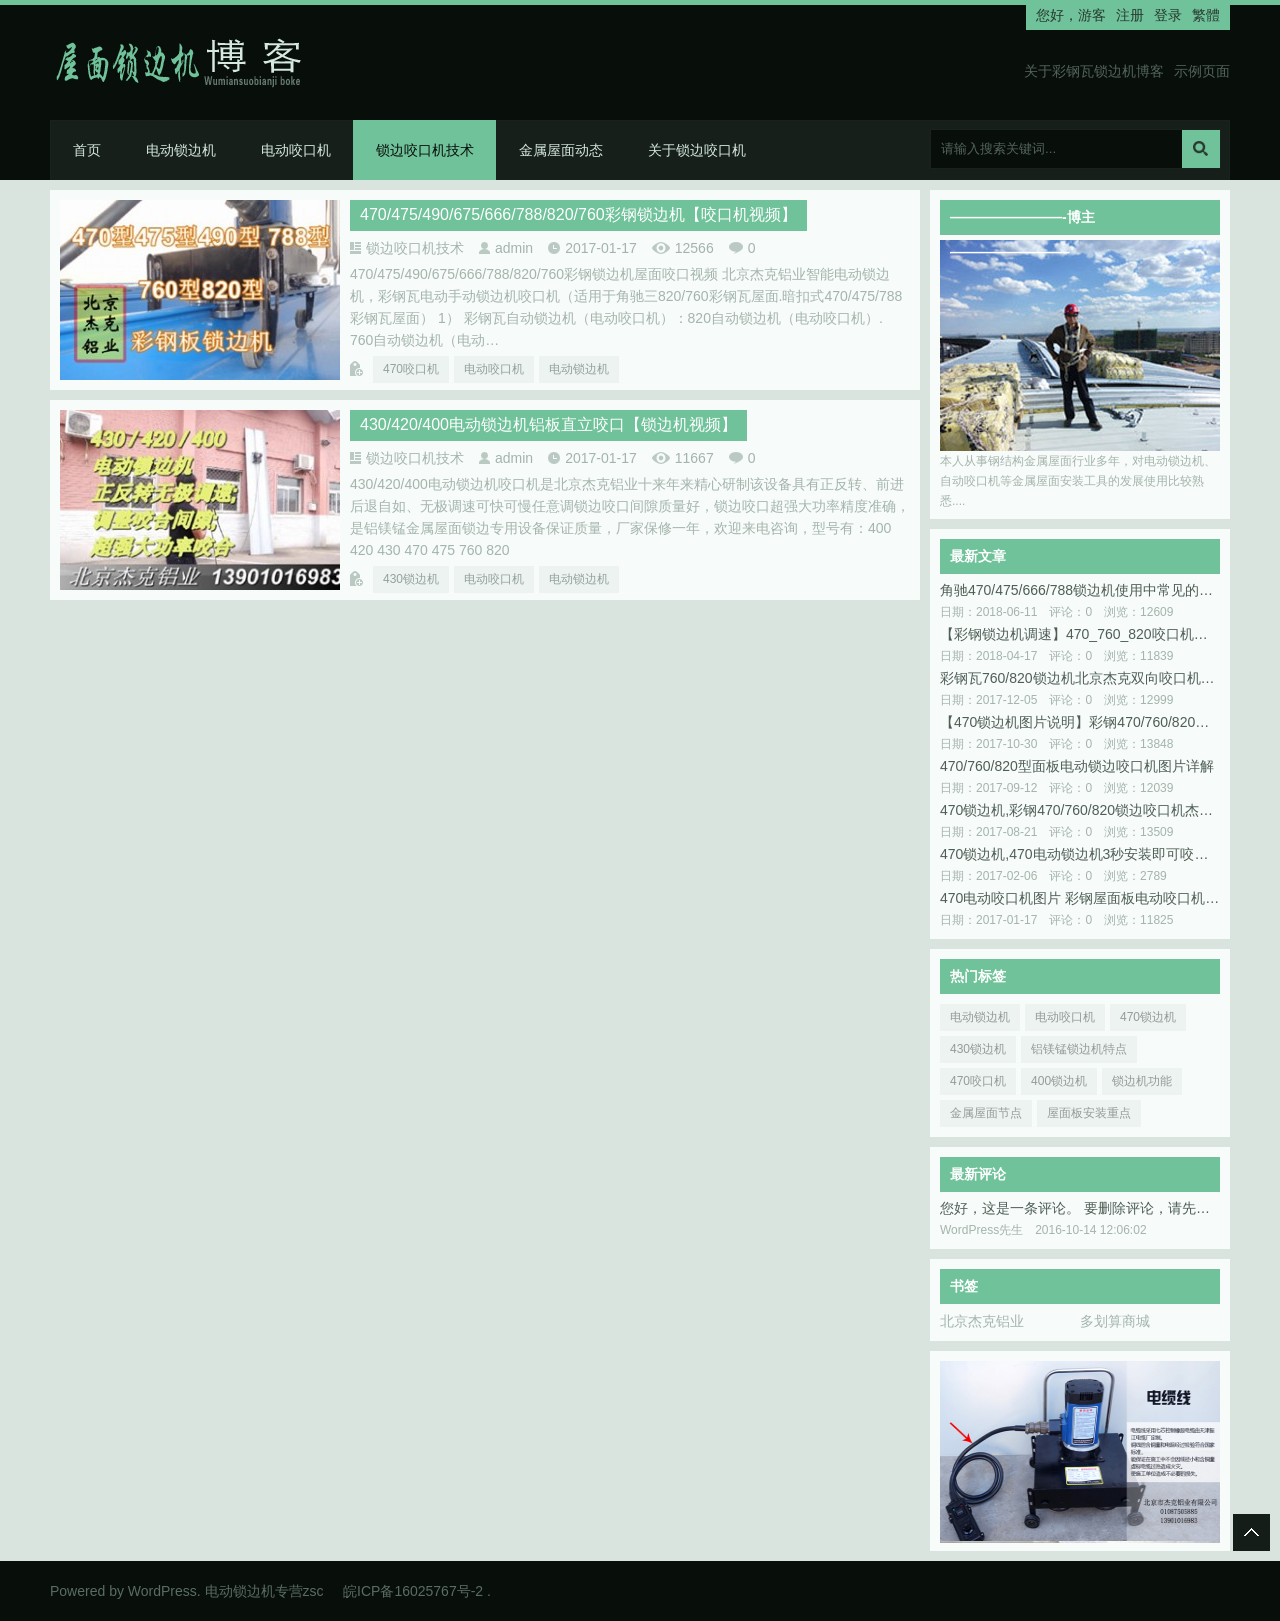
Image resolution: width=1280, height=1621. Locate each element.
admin (514, 248)
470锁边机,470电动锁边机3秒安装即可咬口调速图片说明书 (1080, 854)
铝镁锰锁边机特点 (1079, 1049)
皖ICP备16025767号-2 (413, 1591)
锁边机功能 (1142, 1081)
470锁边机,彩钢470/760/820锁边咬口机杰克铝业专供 (1080, 810)
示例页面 (1202, 71)
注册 (1130, 15)
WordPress (162, 1591)
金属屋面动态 (561, 150)
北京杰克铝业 (982, 1321)
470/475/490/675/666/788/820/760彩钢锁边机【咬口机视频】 (578, 214)
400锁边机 (1059, 1081)
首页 (87, 150)
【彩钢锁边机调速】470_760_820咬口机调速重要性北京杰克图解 (1080, 634)
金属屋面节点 (986, 1113)
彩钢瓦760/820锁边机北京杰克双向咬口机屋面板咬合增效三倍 (1080, 678)
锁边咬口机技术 (425, 150)
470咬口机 (411, 369)
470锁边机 (1148, 1017)
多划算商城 (1115, 1321)
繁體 (1206, 15)
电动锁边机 (181, 150)
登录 (1168, 15)
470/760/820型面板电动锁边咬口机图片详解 (1077, 766)
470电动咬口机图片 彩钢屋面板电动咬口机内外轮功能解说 (1080, 898)
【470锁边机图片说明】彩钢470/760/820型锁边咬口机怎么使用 (1080, 722)
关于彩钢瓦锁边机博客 (1094, 71)
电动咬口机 (296, 150)
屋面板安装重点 (1089, 1113)
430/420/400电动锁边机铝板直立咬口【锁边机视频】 (548, 424)
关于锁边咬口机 (697, 150)
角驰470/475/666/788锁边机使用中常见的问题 (1080, 590)
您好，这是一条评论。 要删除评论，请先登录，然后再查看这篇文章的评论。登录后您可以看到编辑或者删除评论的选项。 (1080, 1208)
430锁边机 (411, 579)
